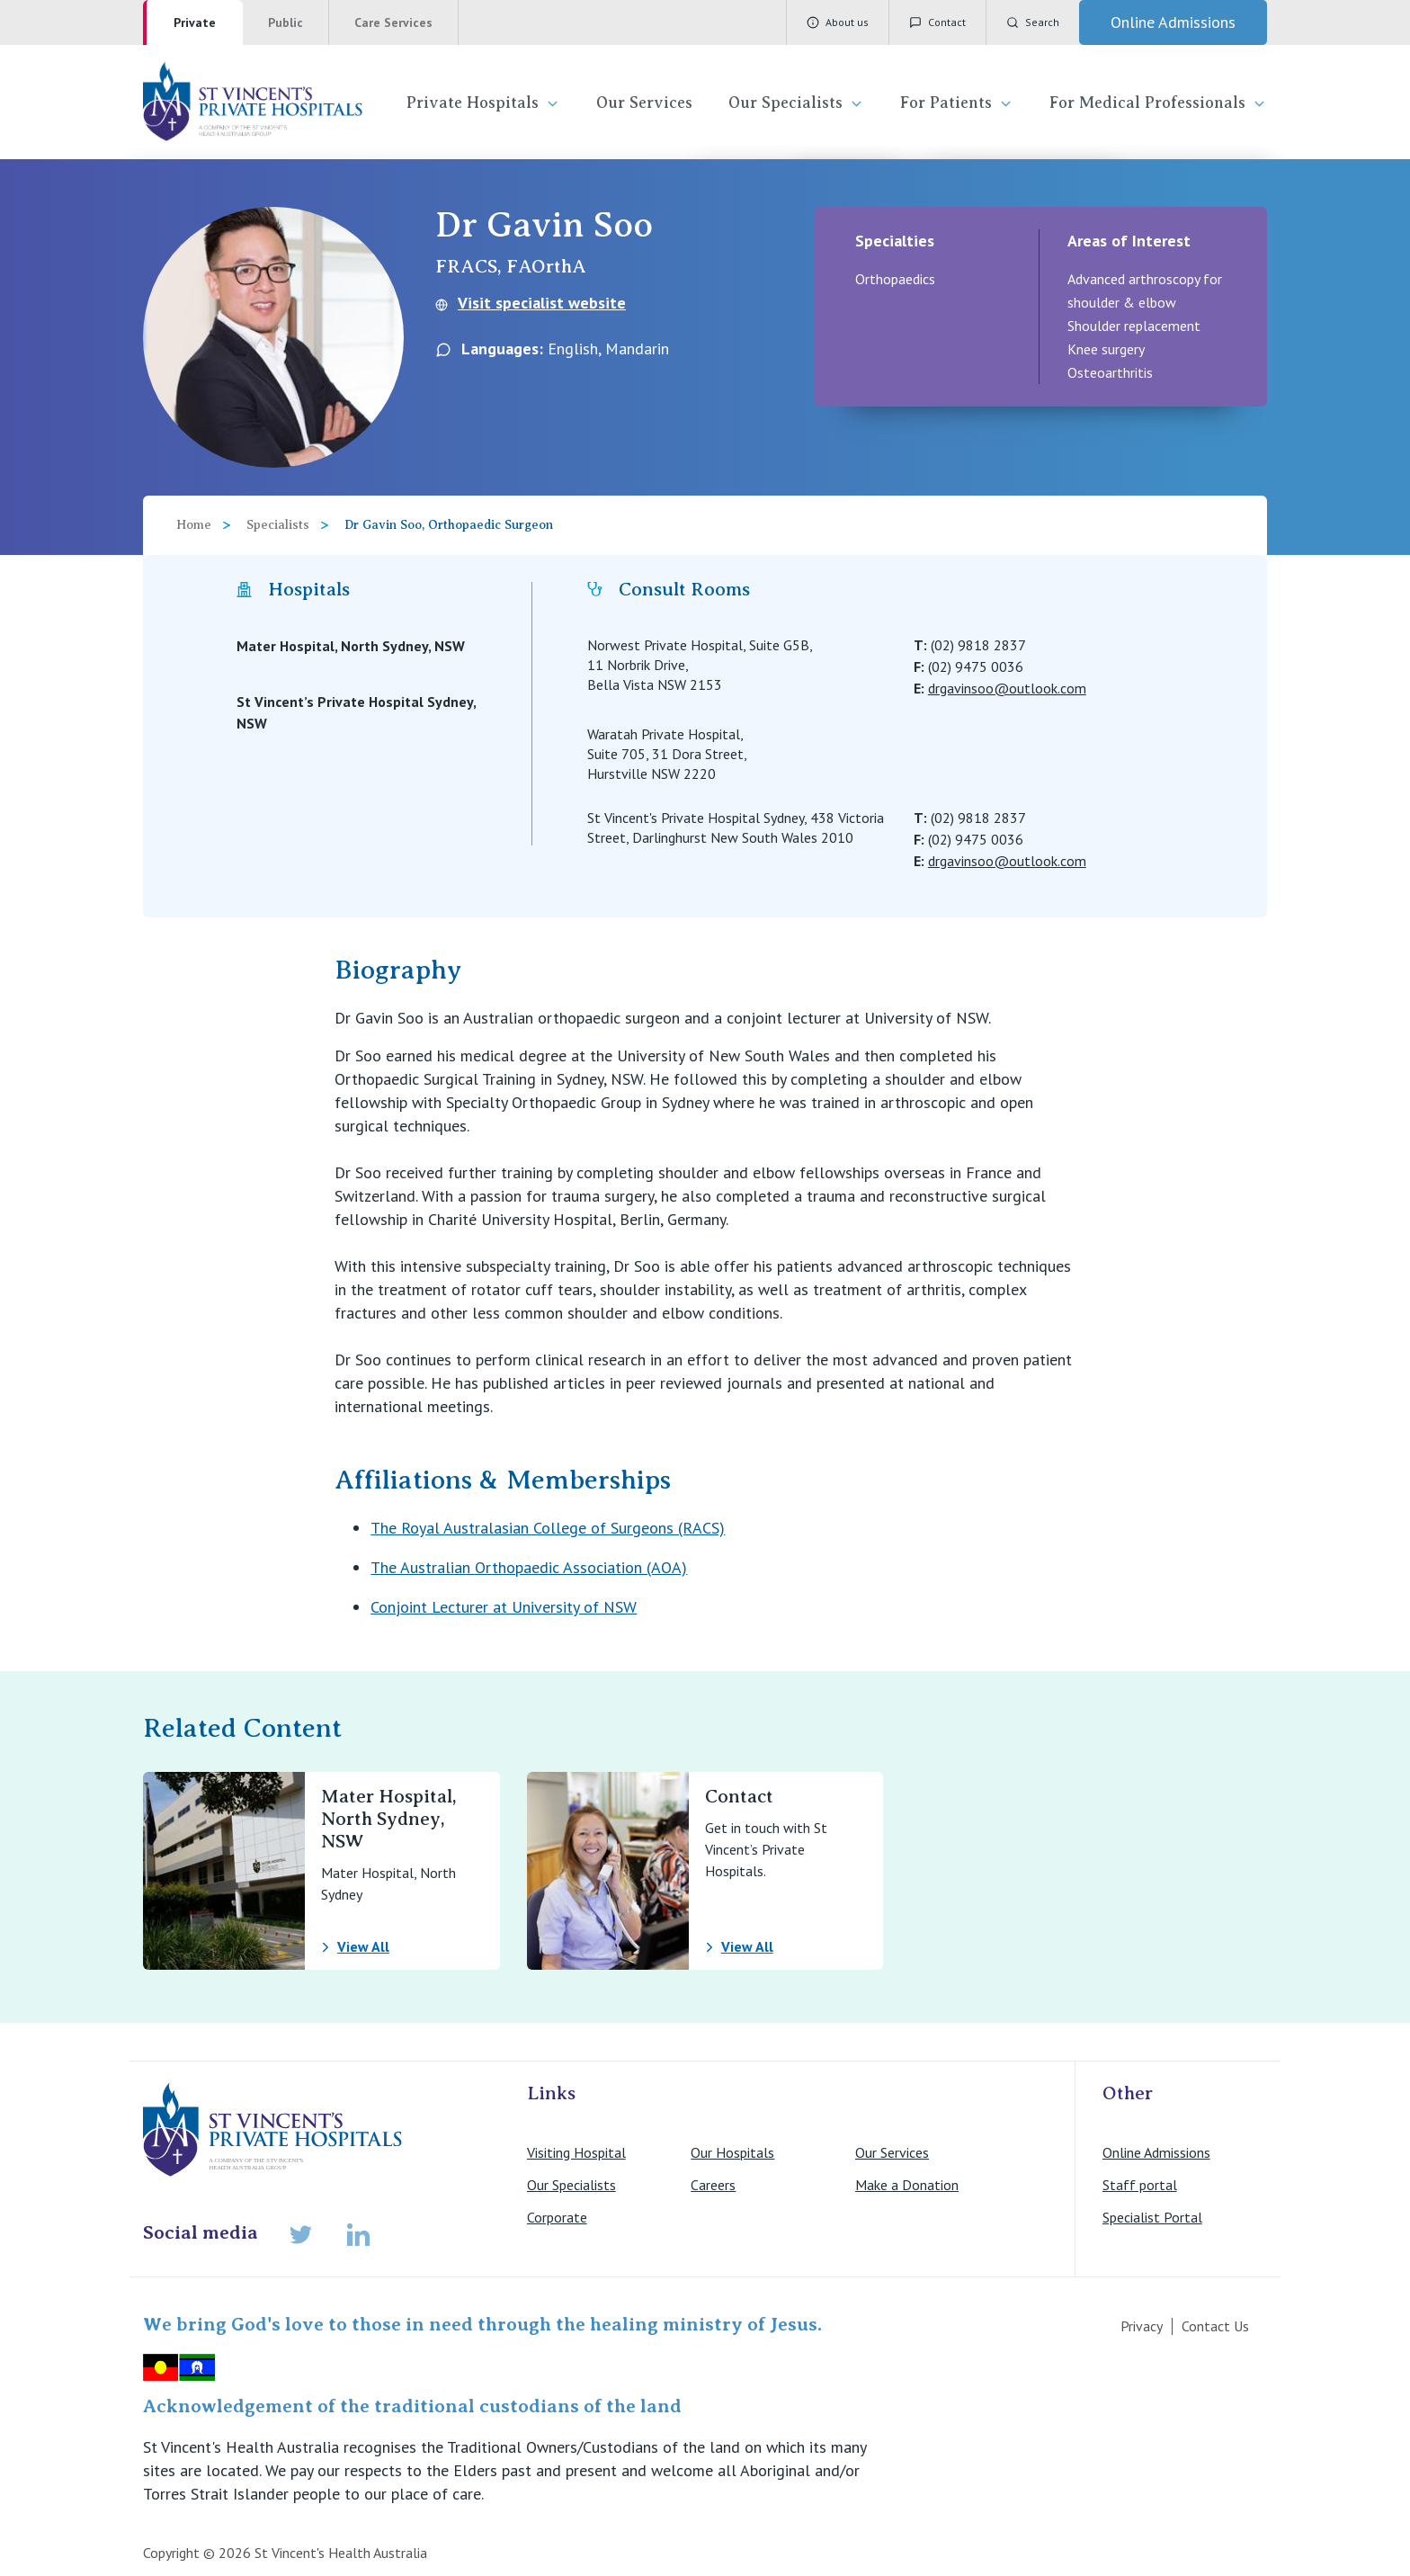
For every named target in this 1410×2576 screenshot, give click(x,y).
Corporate (557, 2217)
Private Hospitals (483, 103)
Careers (713, 2185)
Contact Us (1215, 2326)
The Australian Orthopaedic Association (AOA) (528, 1567)
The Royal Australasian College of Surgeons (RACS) (547, 1527)
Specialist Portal (1152, 2217)
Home (193, 525)
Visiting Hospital (576, 2152)
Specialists (277, 525)
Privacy (1141, 2326)
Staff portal (1139, 2185)
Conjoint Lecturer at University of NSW (503, 1607)
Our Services (644, 103)
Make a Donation (907, 2185)
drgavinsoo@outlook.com (1007, 688)
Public (285, 22)
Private (195, 22)
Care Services (393, 22)
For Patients (956, 103)
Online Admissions (1156, 2152)
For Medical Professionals (1158, 103)
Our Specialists (796, 103)
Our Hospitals (732, 2152)
